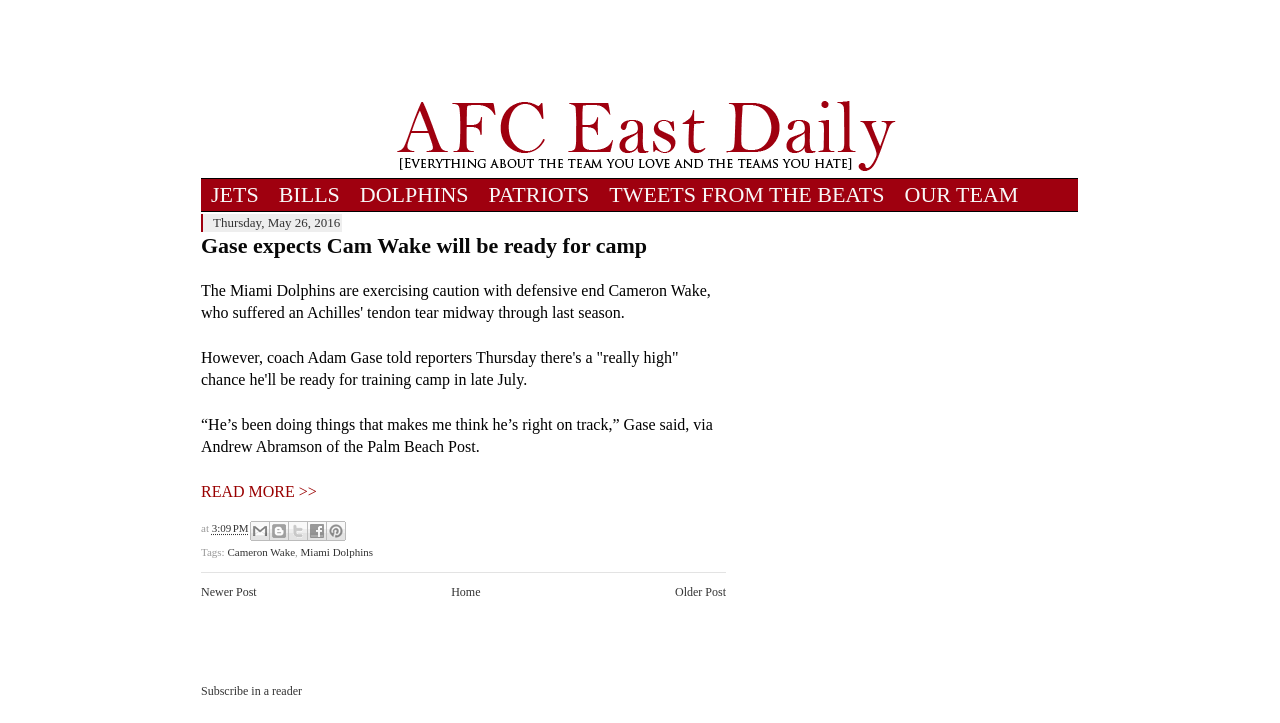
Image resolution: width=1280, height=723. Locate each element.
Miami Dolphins (337, 552)
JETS (235, 194)
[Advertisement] (646, 50)
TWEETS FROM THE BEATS (746, 194)
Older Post (700, 592)
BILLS (309, 194)
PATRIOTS (539, 194)
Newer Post (229, 592)
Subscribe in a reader (251, 691)
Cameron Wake (261, 552)
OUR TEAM (962, 194)
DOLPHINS (414, 194)
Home (465, 592)
